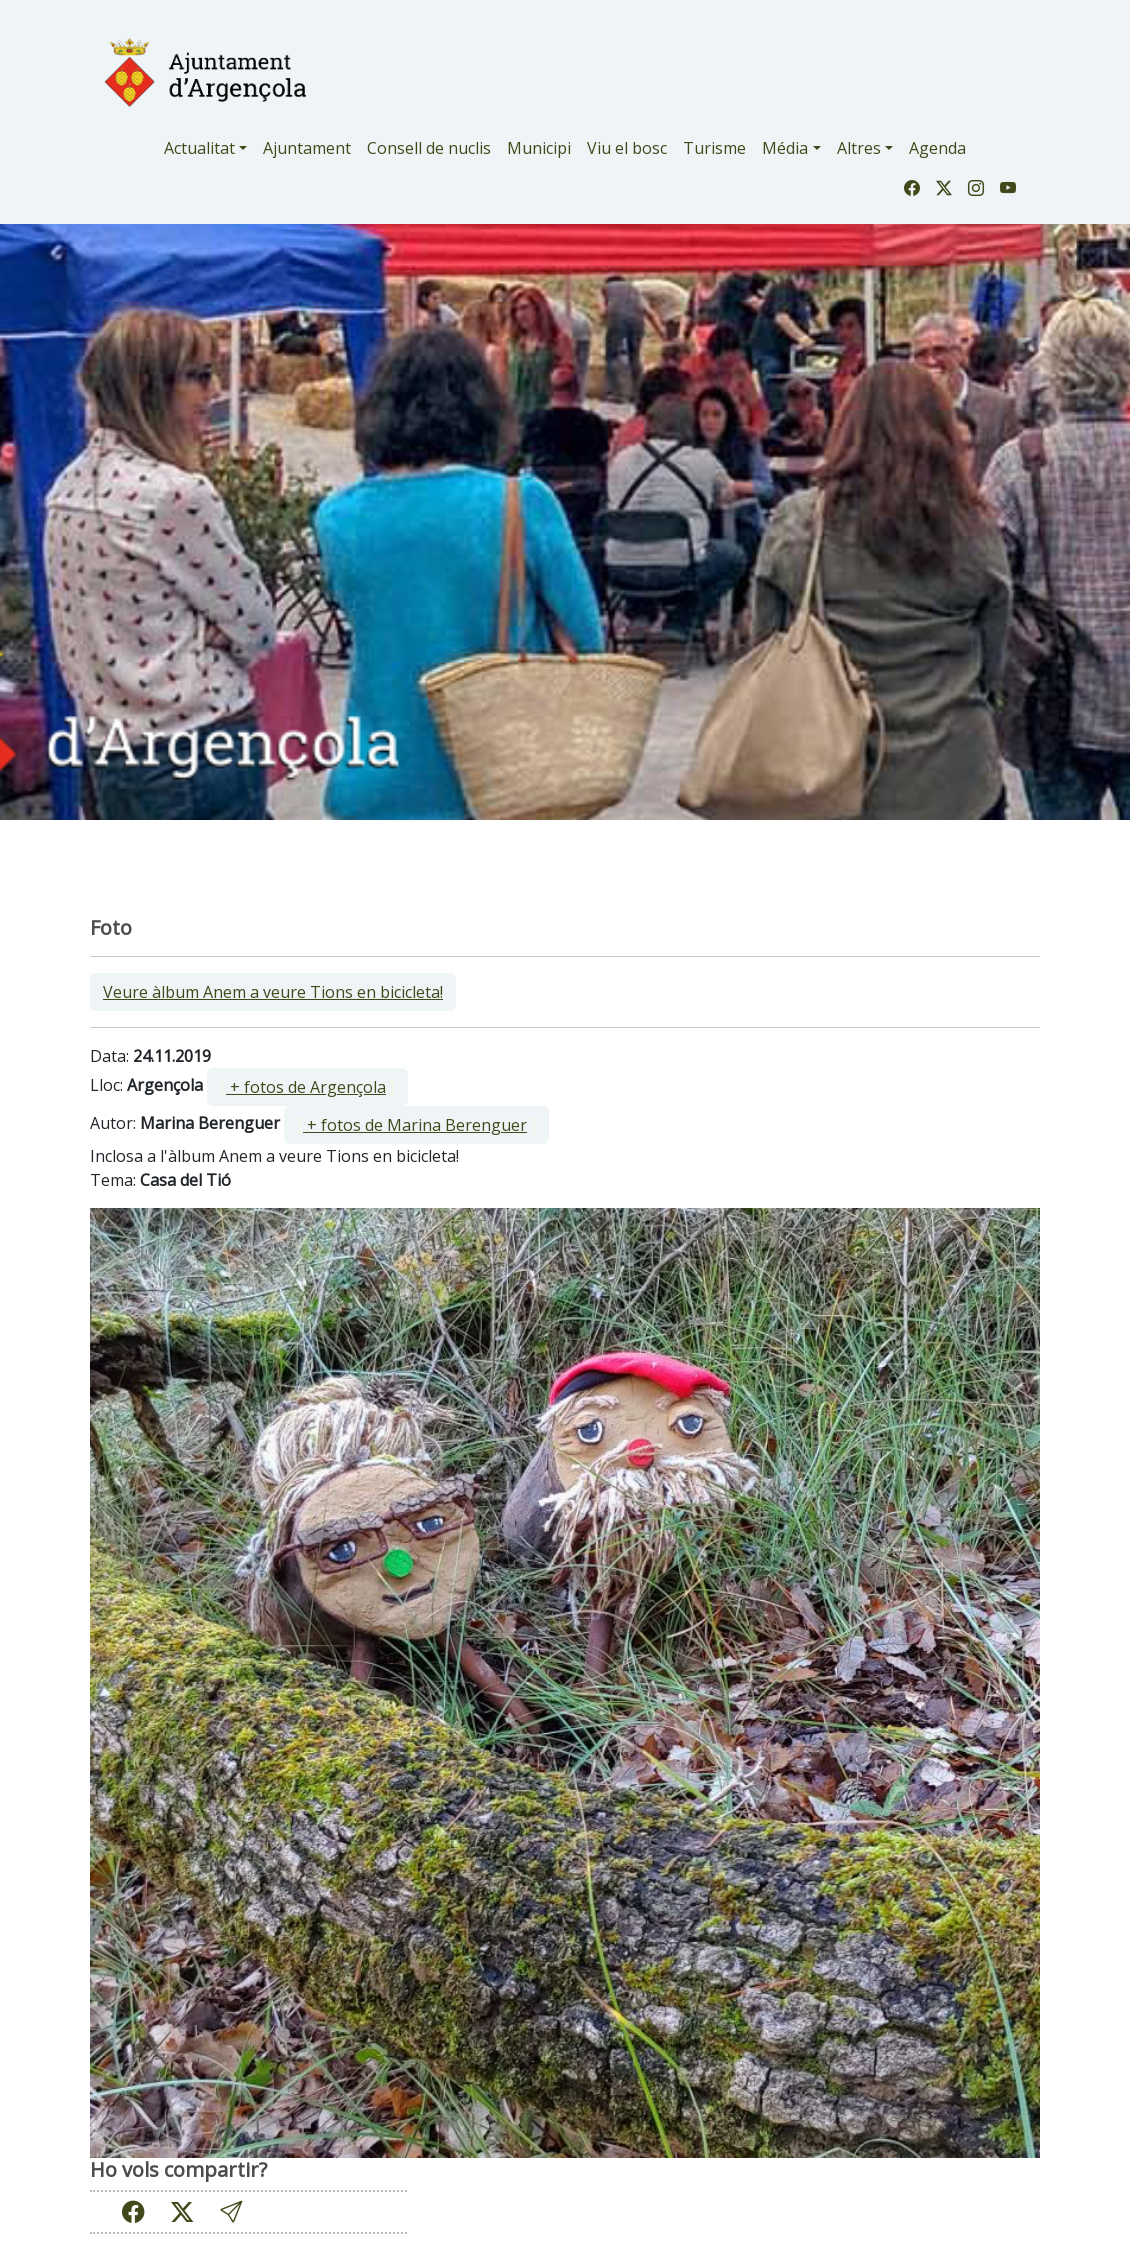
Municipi (539, 148)
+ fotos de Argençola (306, 1087)
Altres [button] (859, 148)
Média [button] (785, 148)
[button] (231, 2211)
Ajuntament (307, 148)
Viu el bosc (627, 148)
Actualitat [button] (199, 148)
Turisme (714, 148)
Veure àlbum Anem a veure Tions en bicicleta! (273, 992)
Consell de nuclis (429, 148)
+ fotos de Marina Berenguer (415, 1125)
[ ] (307, 1087)
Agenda (937, 148)
